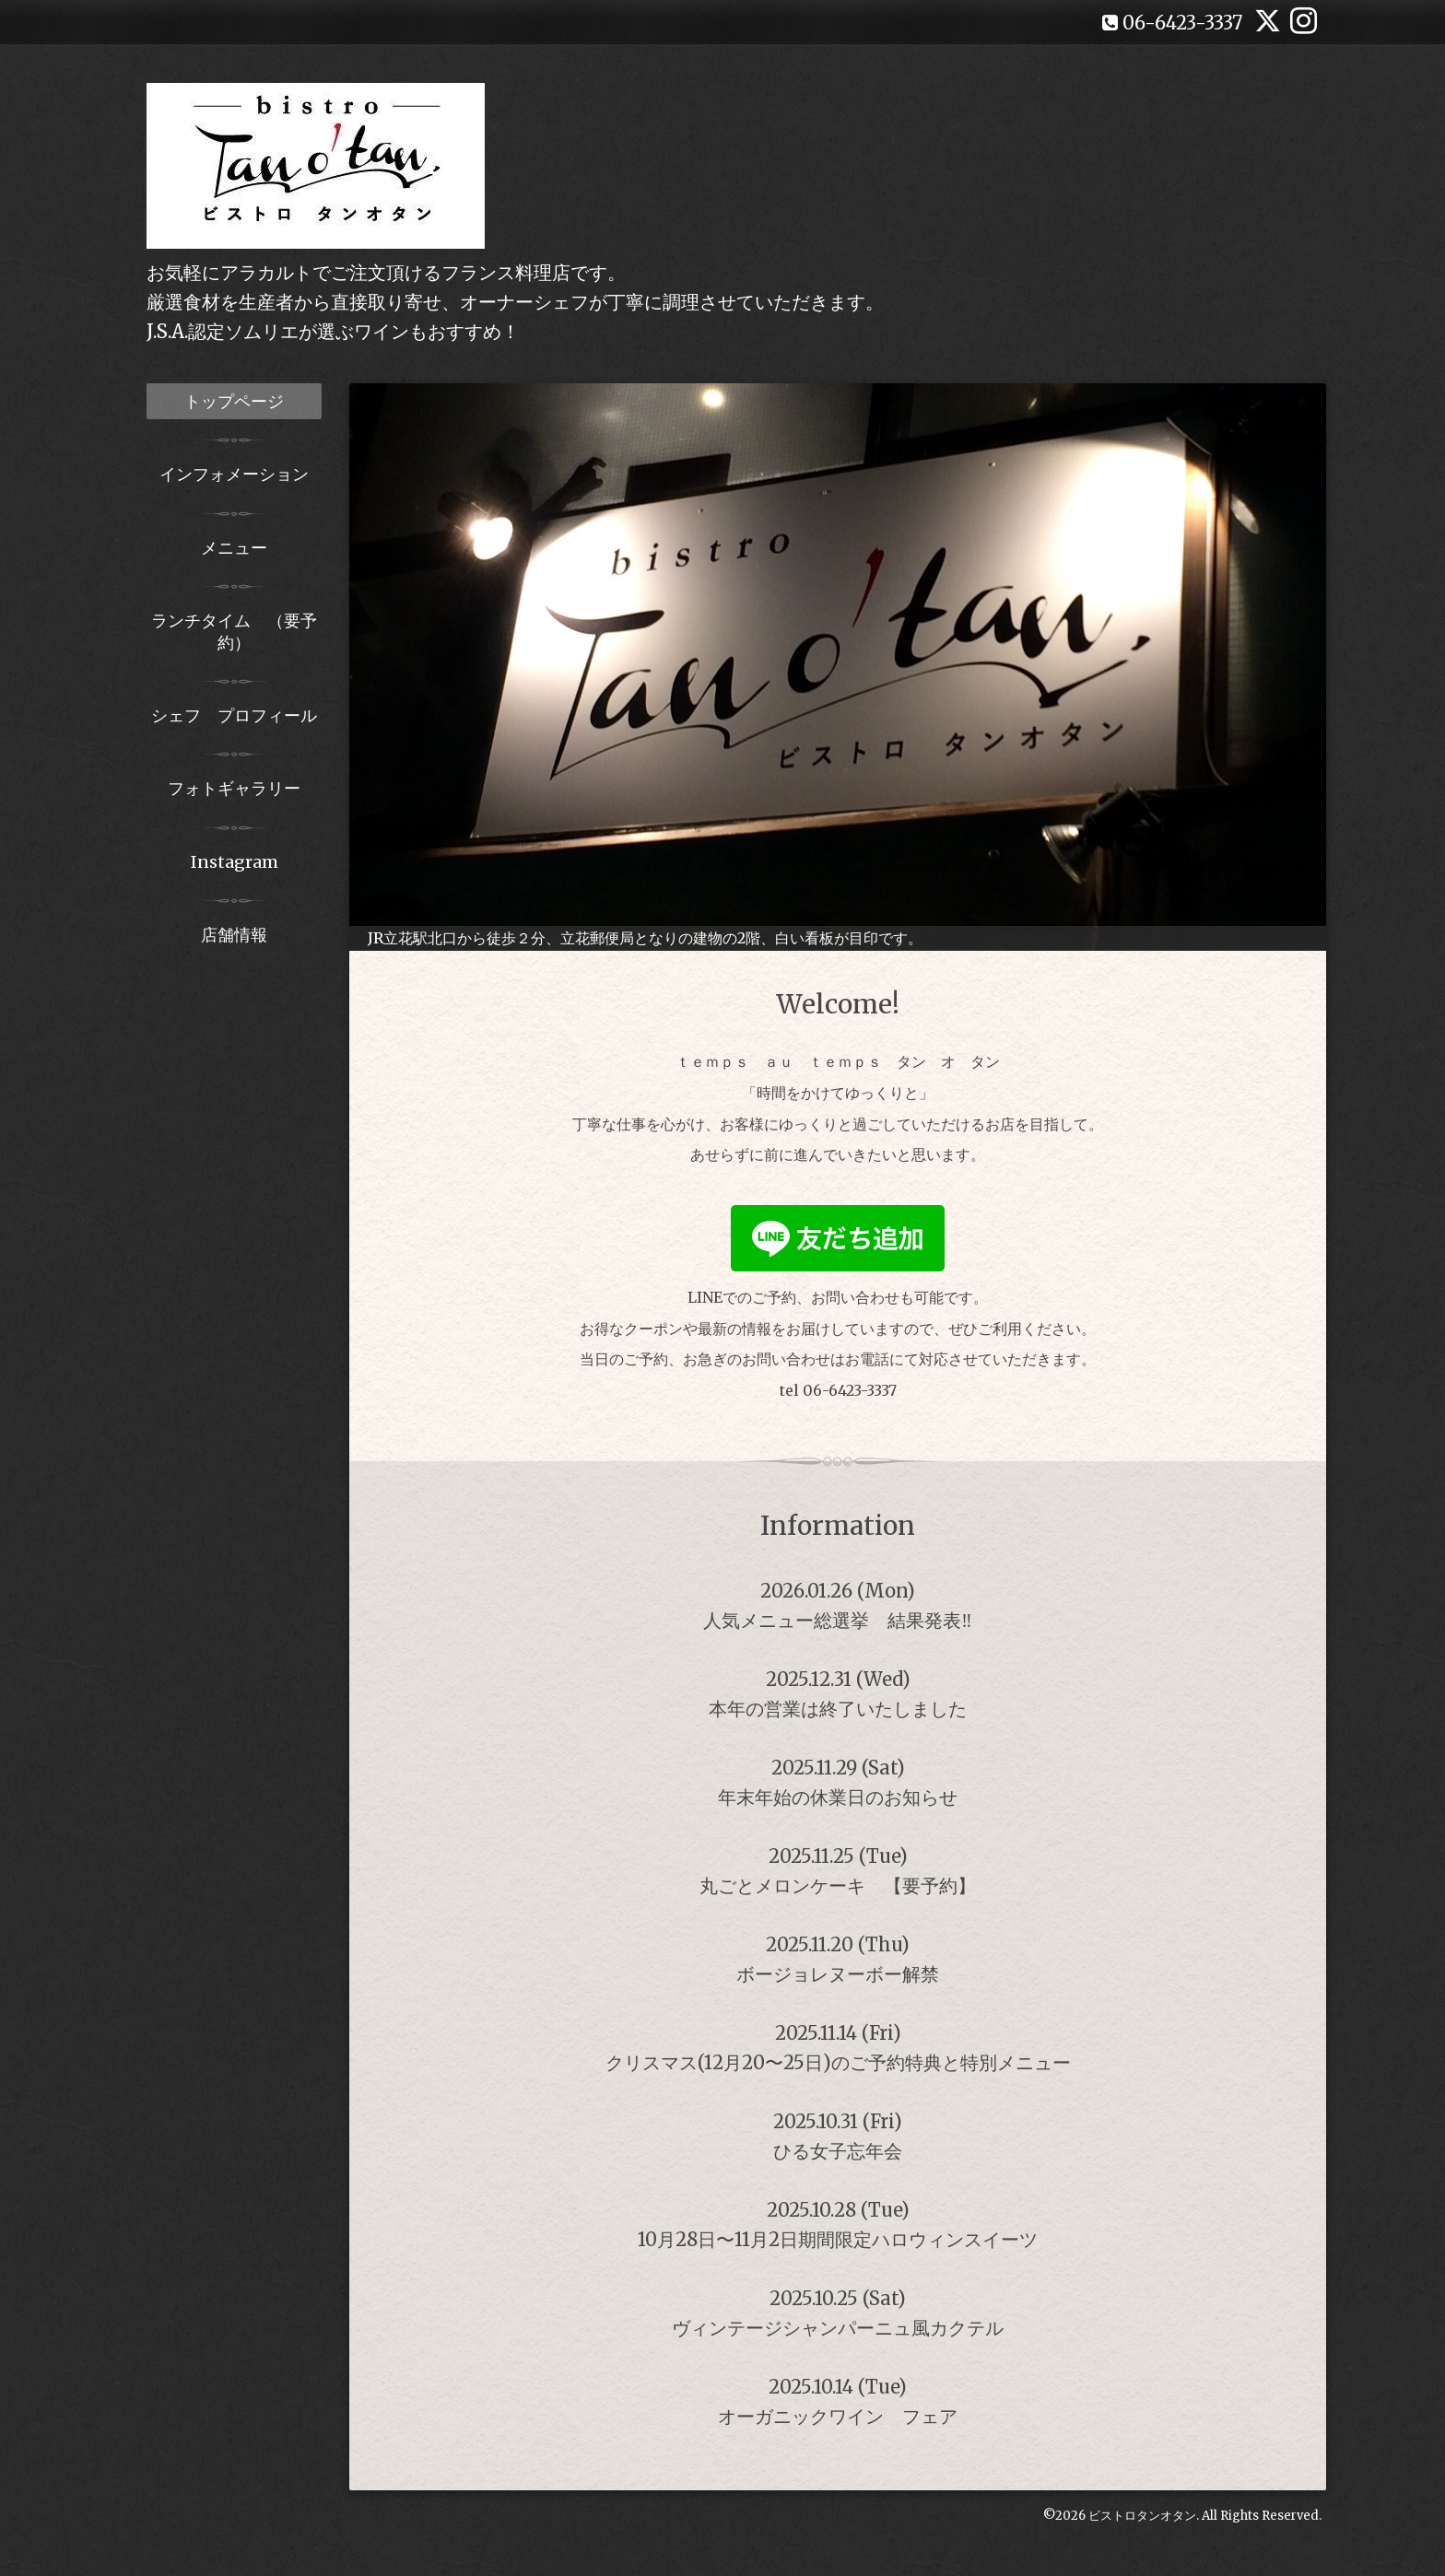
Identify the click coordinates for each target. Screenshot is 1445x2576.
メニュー (234, 547)
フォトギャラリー (234, 788)
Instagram (234, 861)
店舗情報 (234, 934)
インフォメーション (234, 474)
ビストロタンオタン (1142, 2515)
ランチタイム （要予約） (234, 631)
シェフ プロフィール (234, 715)
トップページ (234, 401)
